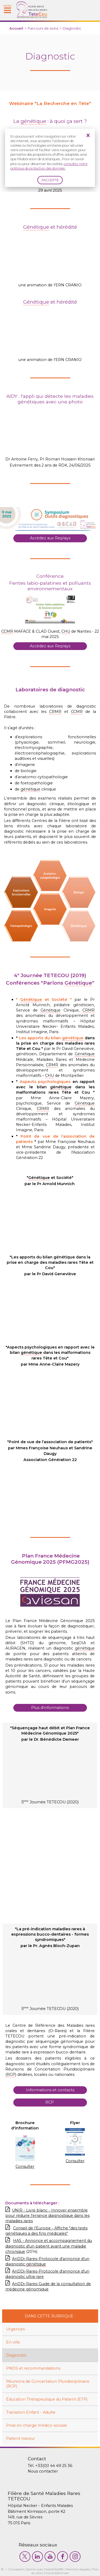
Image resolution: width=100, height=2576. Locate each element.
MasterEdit (52, 2569)
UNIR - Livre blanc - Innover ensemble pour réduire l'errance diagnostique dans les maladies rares (47, 2215)
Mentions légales (77, 2569)
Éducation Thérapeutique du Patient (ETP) (46, 2399)
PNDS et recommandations (33, 2368)
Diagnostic (16, 2355)
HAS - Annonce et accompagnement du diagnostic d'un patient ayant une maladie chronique (48, 2246)
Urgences (15, 2329)
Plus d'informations (50, 1707)
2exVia (31, 2569)
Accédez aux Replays (50, 538)
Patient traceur (20, 2438)
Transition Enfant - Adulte (30, 2412)
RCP (50, 2102)
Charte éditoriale (56, 2573)
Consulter (24, 2166)
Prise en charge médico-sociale (36, 2425)
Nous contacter (43, 2471)
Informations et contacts (50, 2090)
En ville (13, 2342)
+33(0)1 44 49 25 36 (53, 2465)
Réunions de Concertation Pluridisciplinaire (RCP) (47, 2384)
